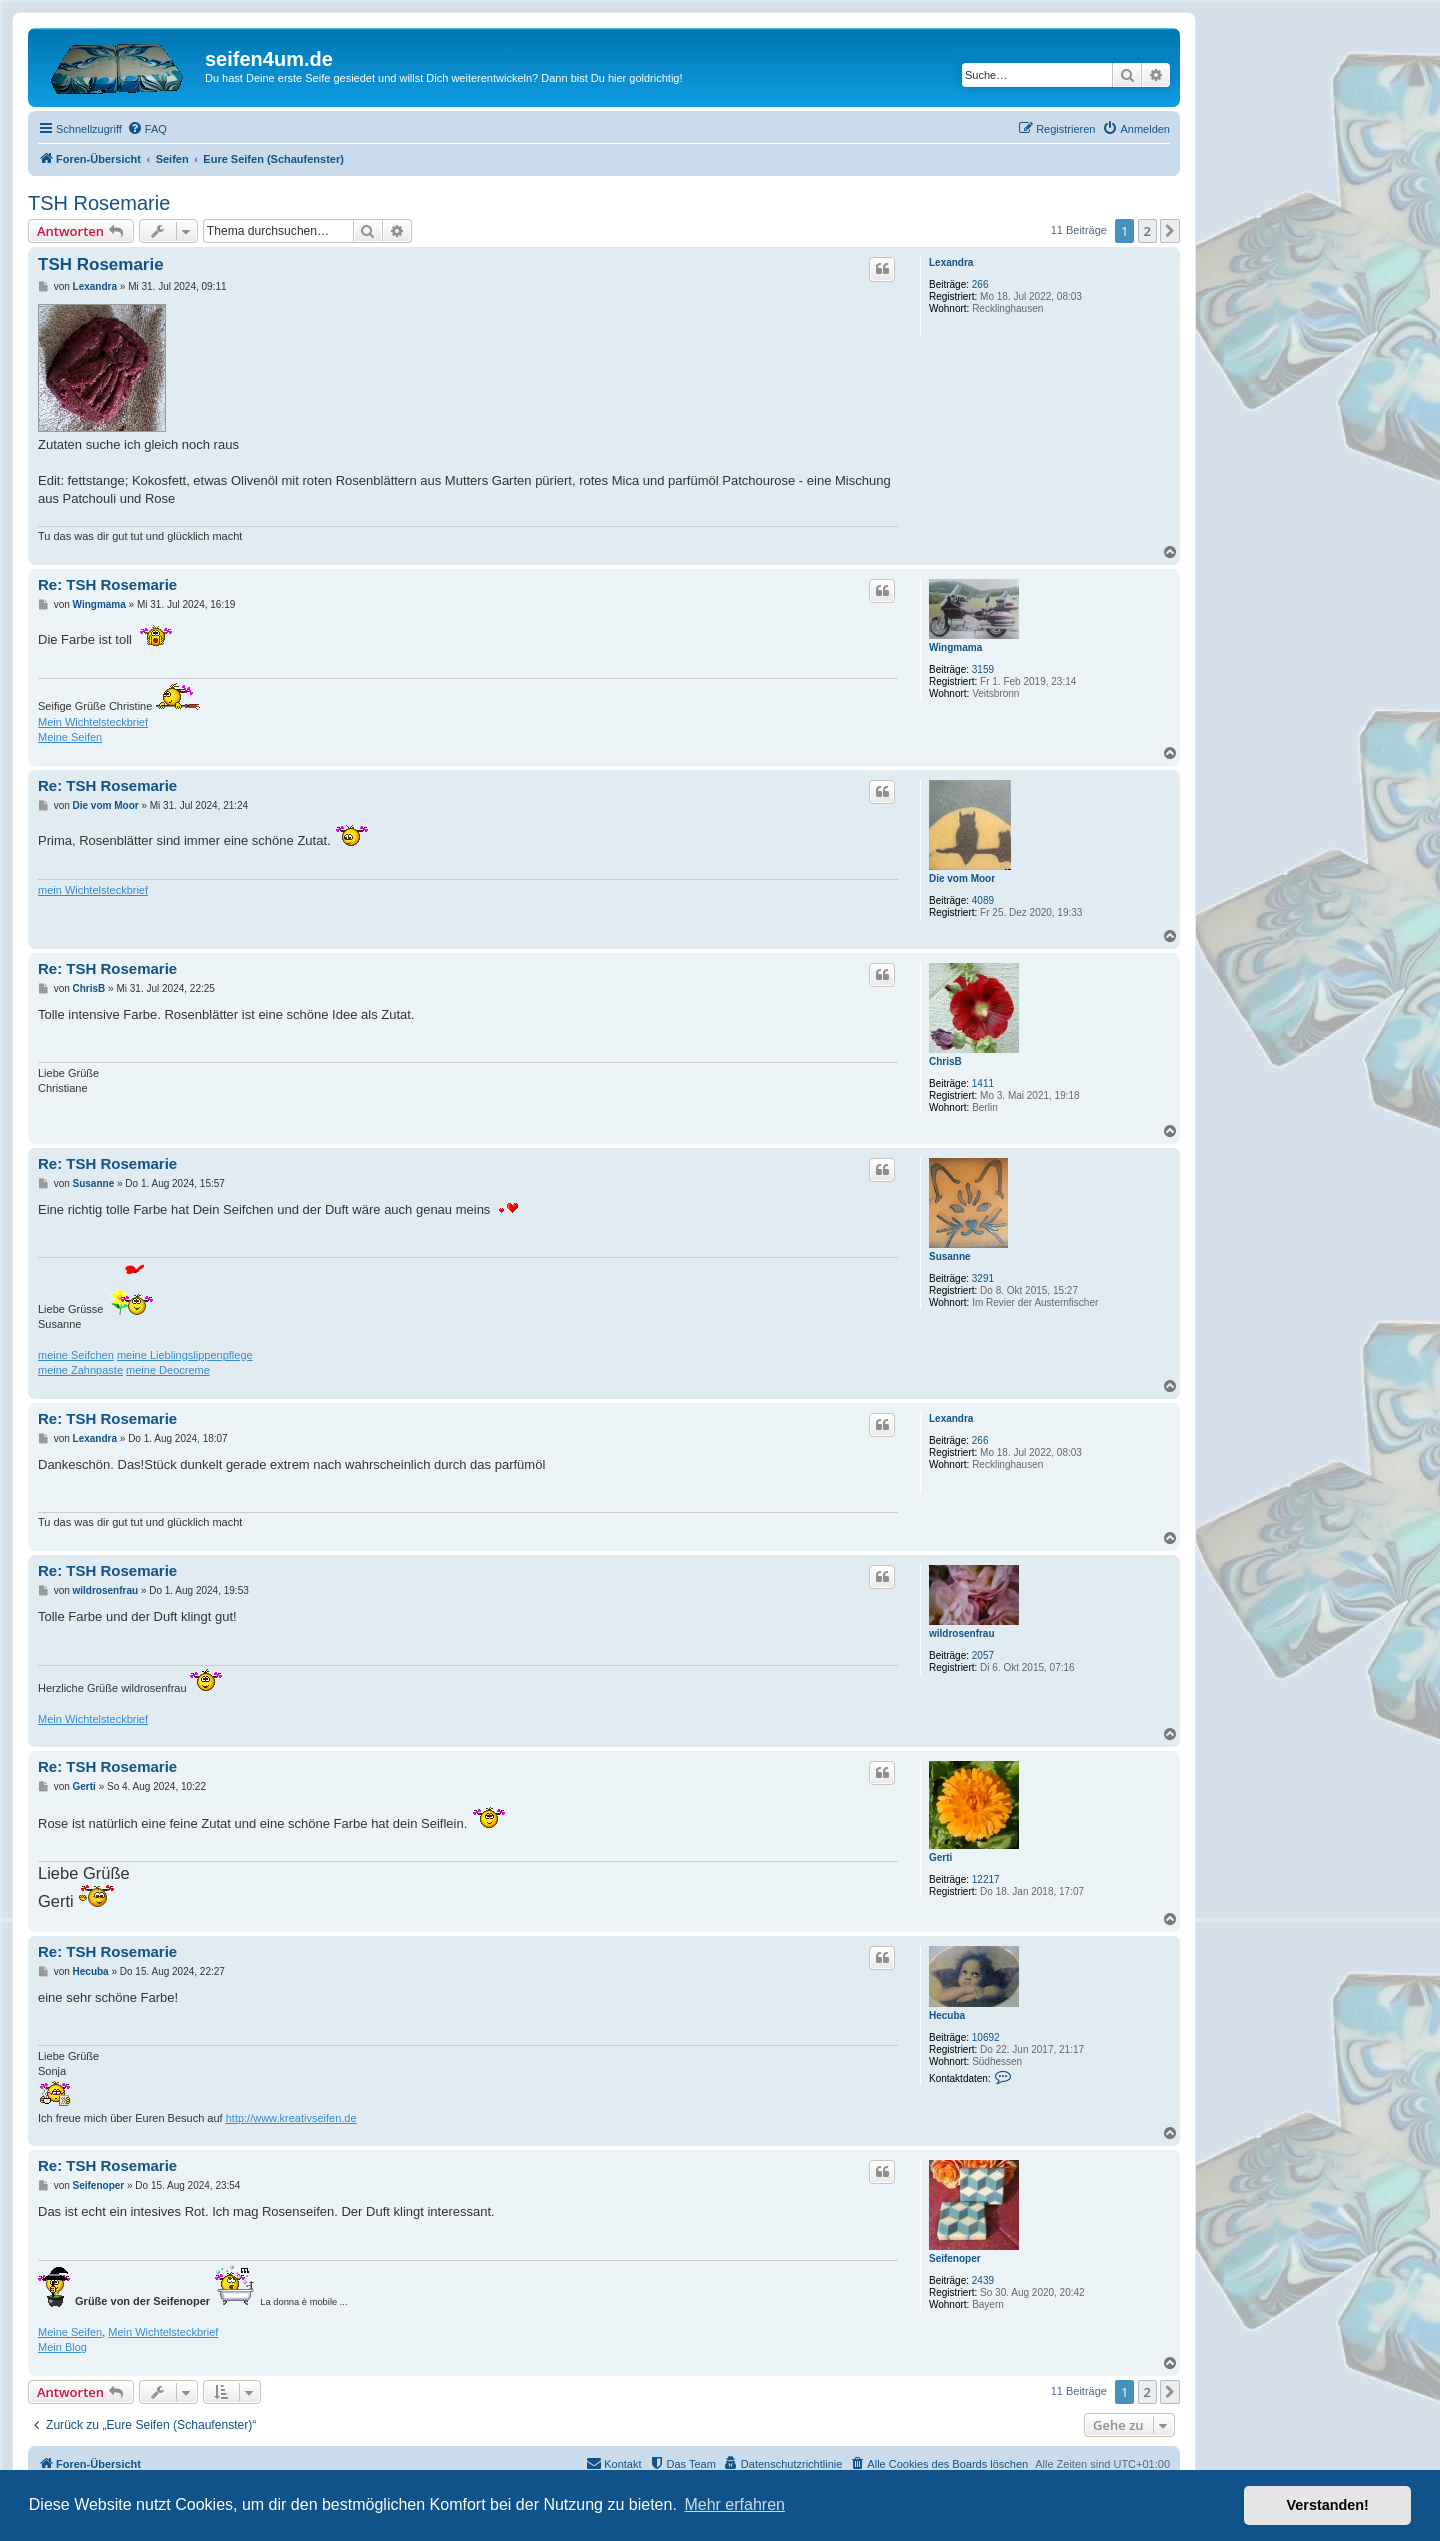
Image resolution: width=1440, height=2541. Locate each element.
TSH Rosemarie (99, 203)
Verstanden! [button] (1328, 2505)
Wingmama (955, 647)
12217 (986, 1879)
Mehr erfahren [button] (734, 2504)
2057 (983, 1655)
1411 (983, 1083)
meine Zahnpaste (80, 1370)
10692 (986, 2037)
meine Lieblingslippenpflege (185, 1355)
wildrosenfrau (962, 1633)
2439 (983, 2280)
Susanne (950, 1256)
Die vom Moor (962, 878)
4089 (983, 900)
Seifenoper (955, 2258)
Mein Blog (62, 2347)
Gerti (940, 1857)
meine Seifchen (76, 1355)
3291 (983, 1278)
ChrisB (945, 1061)
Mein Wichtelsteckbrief (93, 722)
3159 (983, 669)
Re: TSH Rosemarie (107, 584)
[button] (1170, 231)
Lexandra (951, 262)
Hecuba (947, 2015)
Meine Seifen (70, 737)
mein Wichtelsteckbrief (93, 890)
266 (980, 284)
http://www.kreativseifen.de (291, 2118)
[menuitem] (147, 129)
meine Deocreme (168, 1370)
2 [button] (1147, 231)
